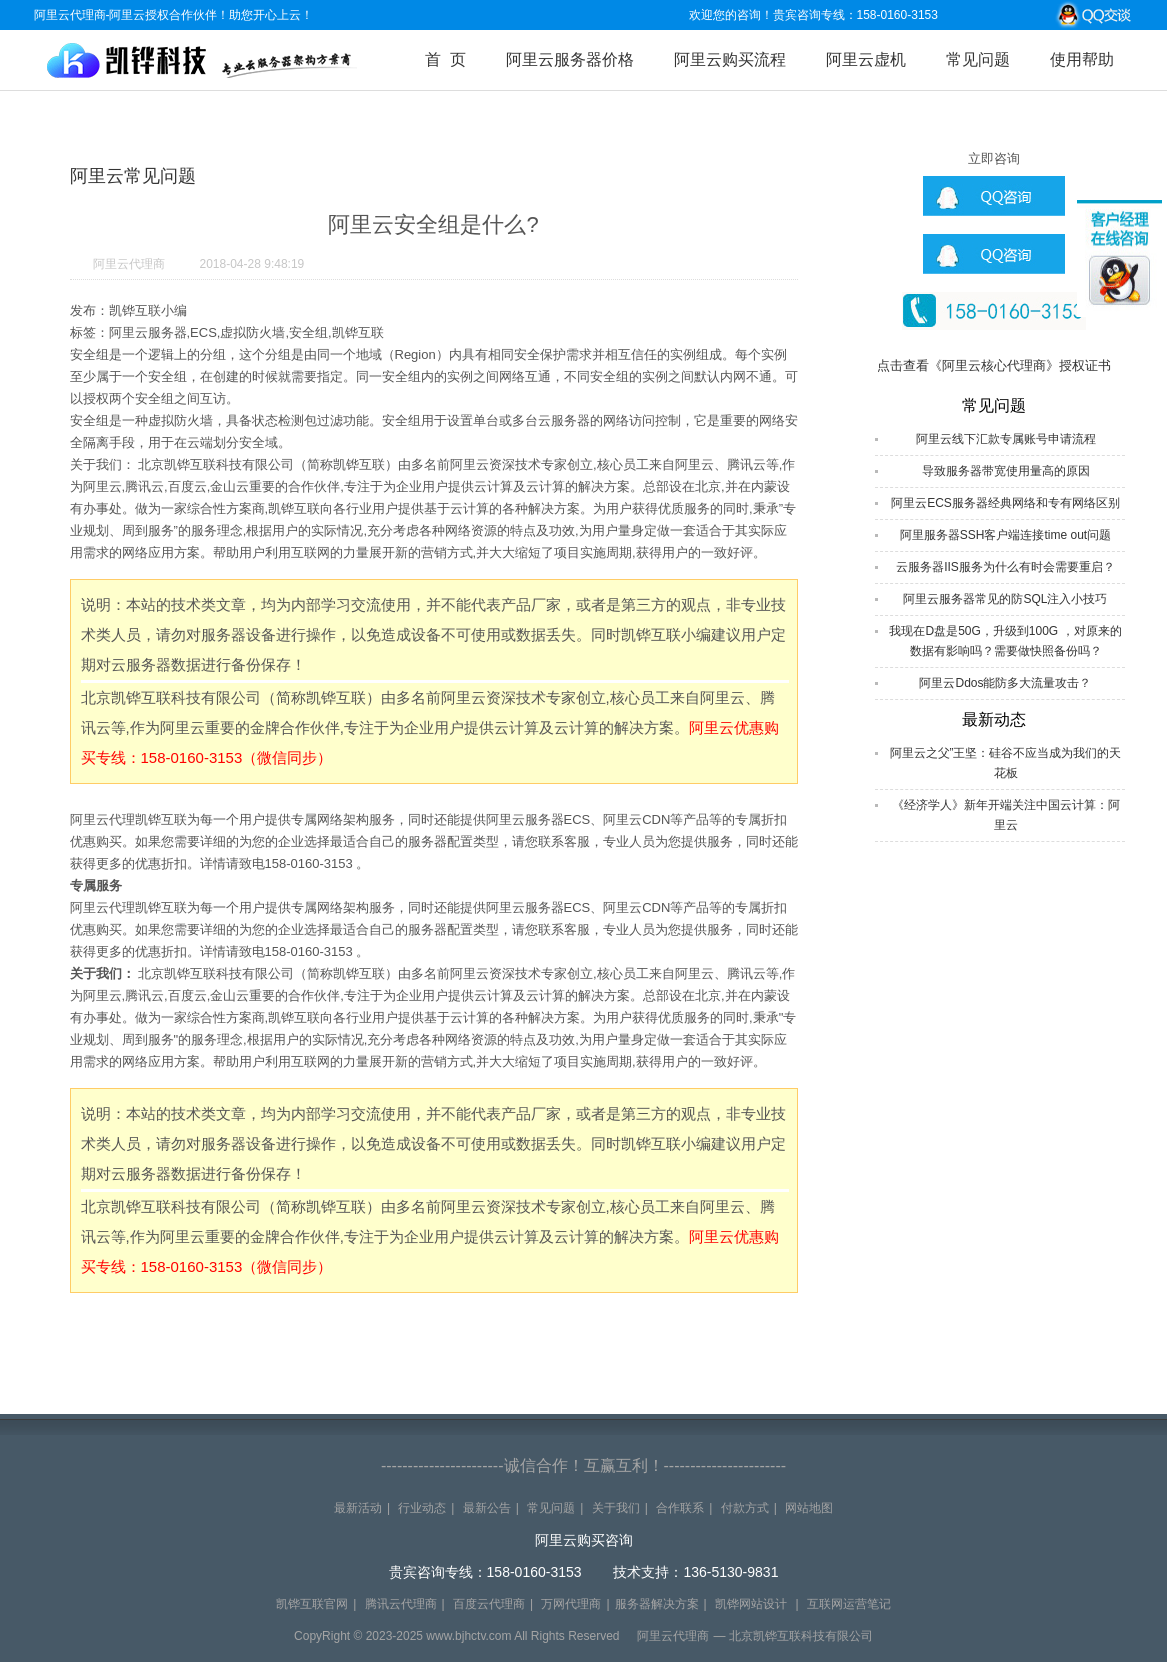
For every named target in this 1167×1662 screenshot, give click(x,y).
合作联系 (680, 1508)
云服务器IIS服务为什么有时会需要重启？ (1005, 567)
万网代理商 (571, 1604)
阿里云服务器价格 (570, 59)
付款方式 (745, 1508)
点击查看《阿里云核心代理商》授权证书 (994, 365)
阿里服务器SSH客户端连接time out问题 (1005, 535)
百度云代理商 (489, 1604)
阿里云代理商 (129, 264)
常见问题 (978, 59)
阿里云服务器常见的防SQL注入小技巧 (1005, 599)
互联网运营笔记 (849, 1604)
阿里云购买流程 (730, 59)
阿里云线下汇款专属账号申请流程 (1006, 439)
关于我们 (616, 1508)
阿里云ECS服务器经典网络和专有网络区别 (1005, 503)
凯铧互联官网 (312, 1604)
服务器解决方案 (657, 1604)
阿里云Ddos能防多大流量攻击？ (1005, 683)
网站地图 (809, 1508)
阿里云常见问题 (133, 176)
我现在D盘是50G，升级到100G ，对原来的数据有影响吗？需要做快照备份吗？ (1005, 641)
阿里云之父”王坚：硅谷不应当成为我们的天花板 (1006, 763)
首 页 (445, 59)
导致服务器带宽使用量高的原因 (1006, 471)
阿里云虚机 (866, 59)
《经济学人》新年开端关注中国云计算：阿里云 (1006, 815)
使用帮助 (1082, 59)
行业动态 (422, 1508)
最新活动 (358, 1508)
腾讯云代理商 (401, 1604)
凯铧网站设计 (751, 1604)
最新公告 (487, 1508)
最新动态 (994, 719)
